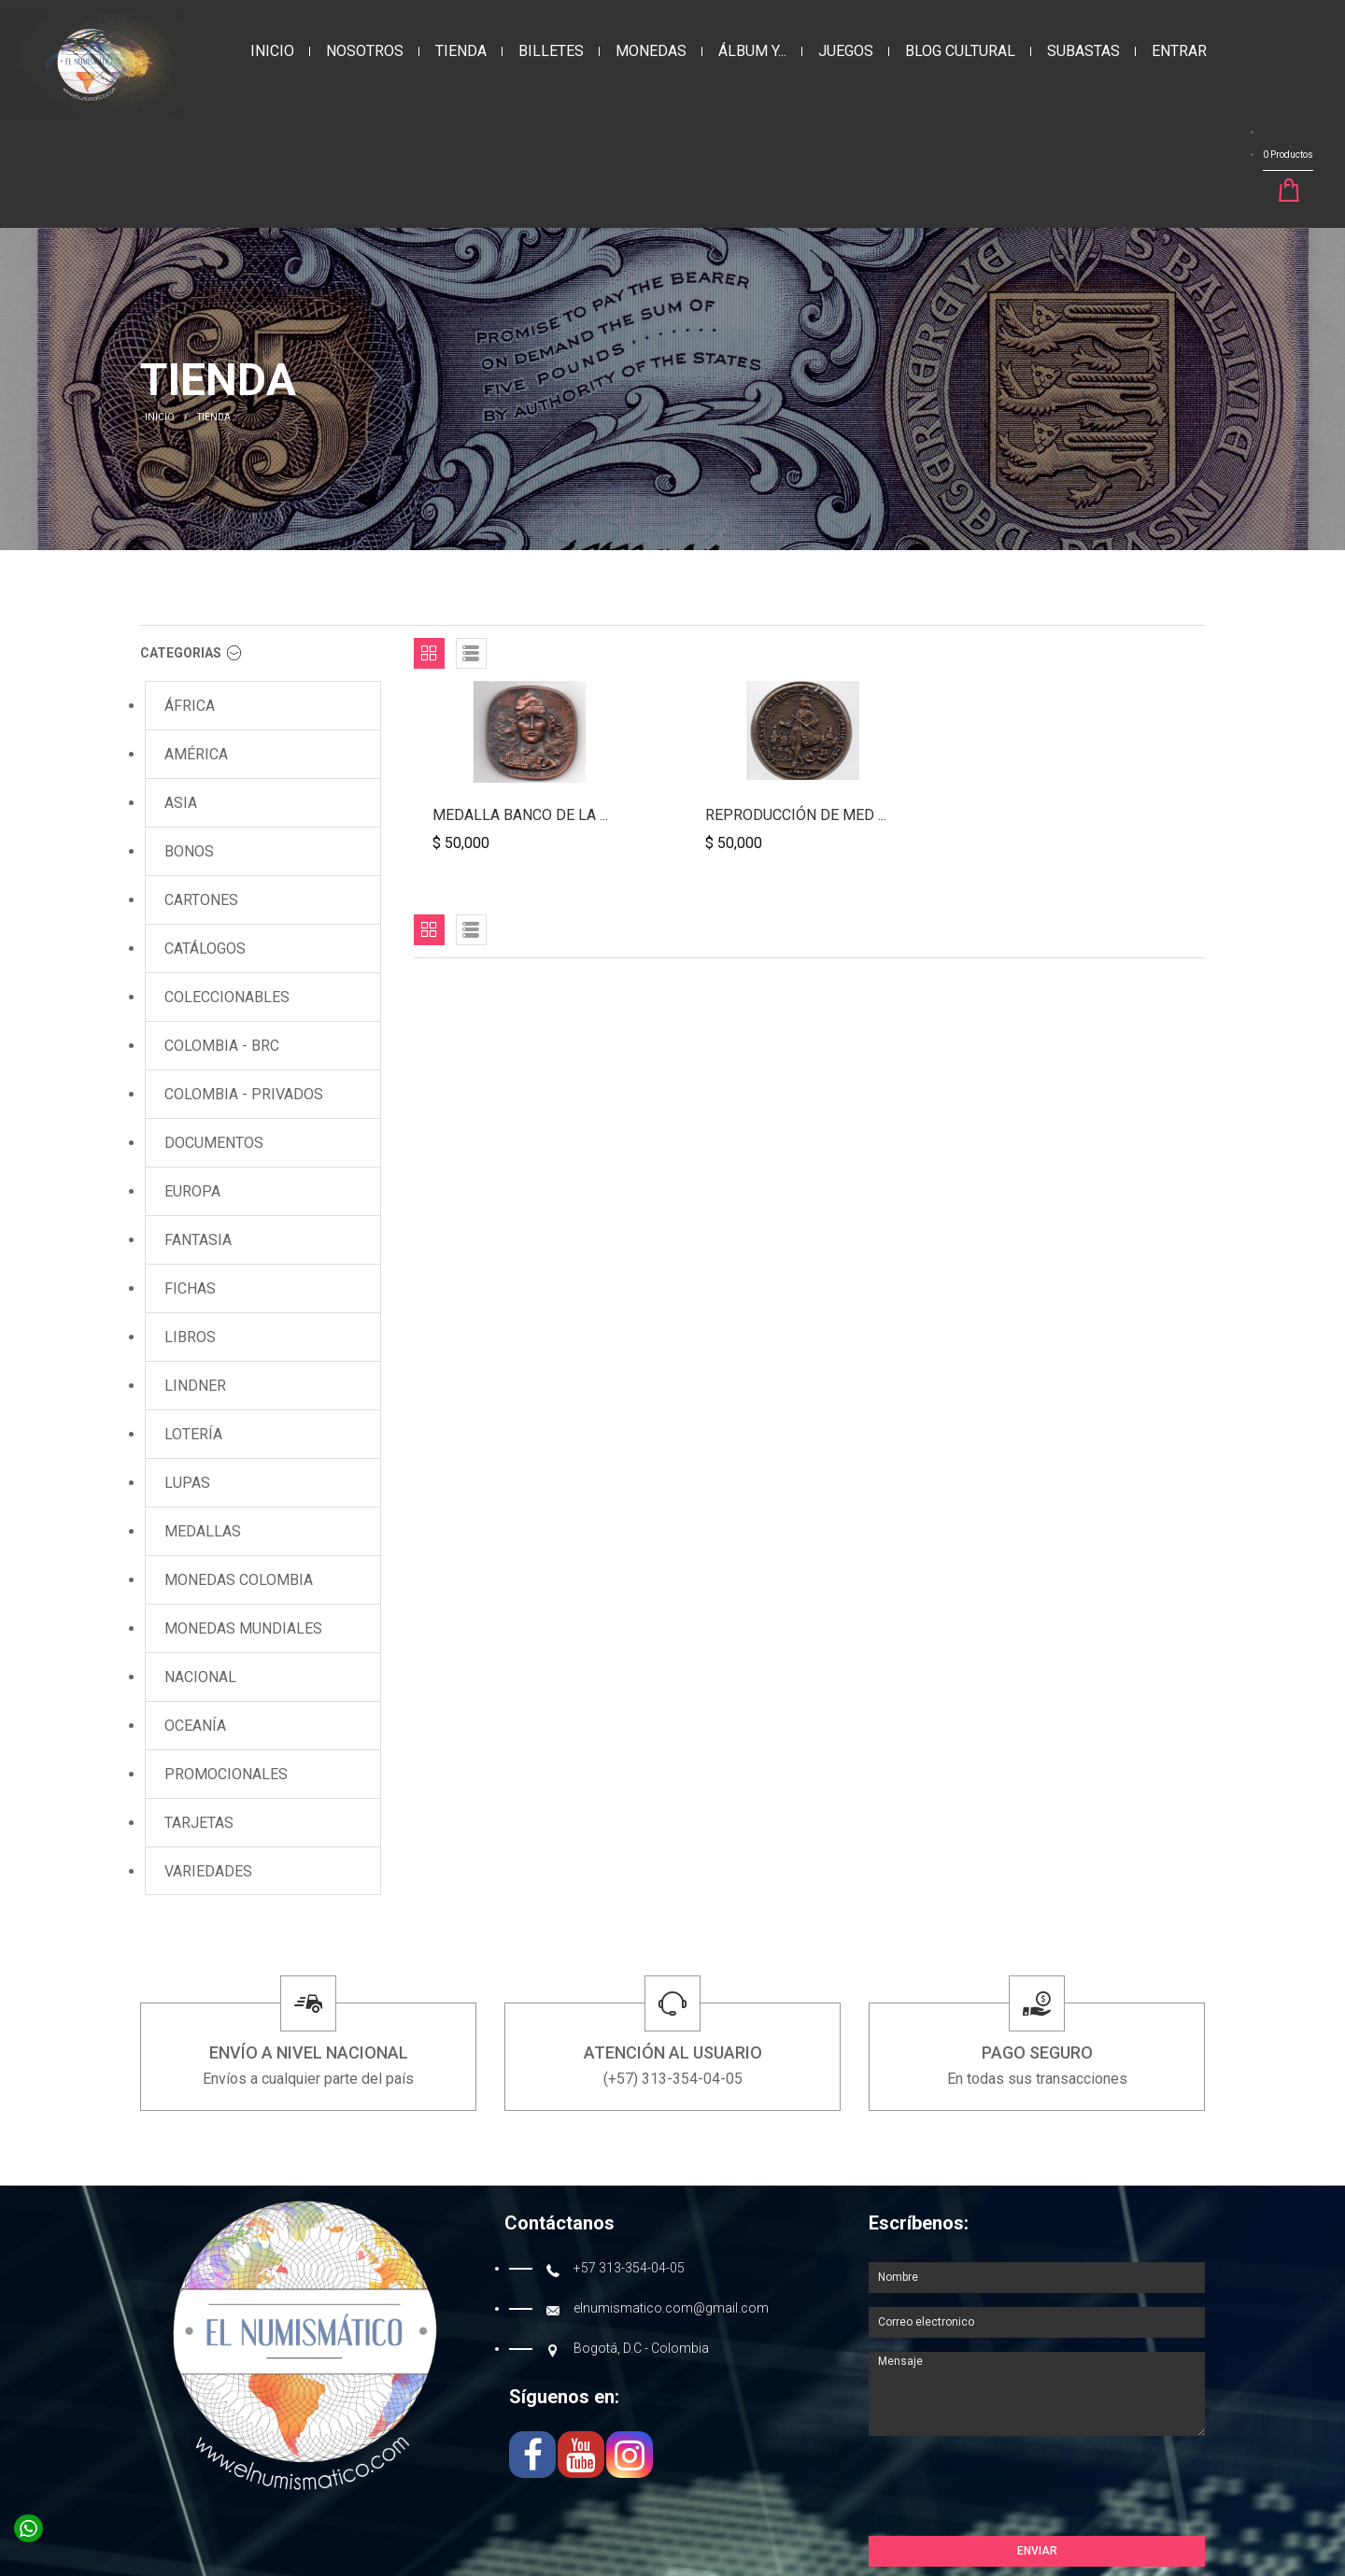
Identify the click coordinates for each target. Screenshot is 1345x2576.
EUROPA (192, 1191)
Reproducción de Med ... (795, 815)
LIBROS (190, 1337)
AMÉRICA (196, 754)
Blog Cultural (960, 51)
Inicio (272, 51)
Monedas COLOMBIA (238, 1580)
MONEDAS (651, 51)
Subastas (1083, 51)
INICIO (160, 417)
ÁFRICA (189, 706)
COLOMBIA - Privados (243, 1094)
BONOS (189, 851)
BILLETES (551, 51)
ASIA (180, 803)
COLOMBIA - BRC (221, 1045)
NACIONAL (200, 1677)
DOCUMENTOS (213, 1143)
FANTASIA (198, 1240)
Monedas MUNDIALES (243, 1628)
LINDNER (195, 1385)
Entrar (1179, 51)
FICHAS (190, 1288)
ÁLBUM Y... (752, 51)
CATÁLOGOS (205, 948)
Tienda (461, 51)
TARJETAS (199, 1823)
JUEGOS (845, 51)
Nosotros (365, 51)
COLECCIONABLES (227, 997)
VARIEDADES (208, 1871)
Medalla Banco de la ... (520, 815)
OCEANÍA (195, 1725)
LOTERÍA (193, 1434)
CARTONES (201, 900)
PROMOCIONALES (226, 1774)
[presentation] (1011, 2490)
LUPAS (187, 1483)
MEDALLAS (202, 1531)
